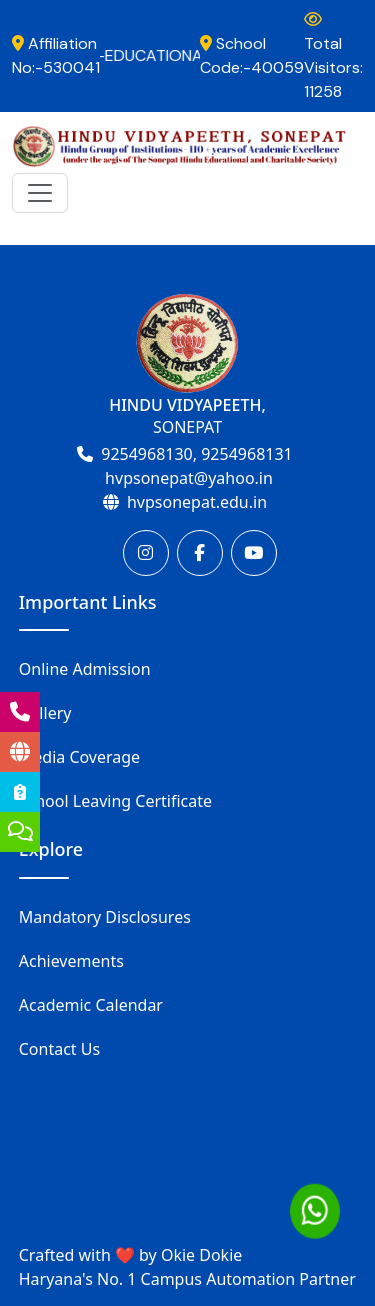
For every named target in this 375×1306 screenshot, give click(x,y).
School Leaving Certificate (115, 801)
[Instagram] (146, 553)
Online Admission (85, 669)
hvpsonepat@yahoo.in (189, 478)
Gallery (45, 713)
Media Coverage (79, 757)
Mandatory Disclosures (105, 917)
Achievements (71, 961)
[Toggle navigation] (40, 193)
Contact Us (59, 1049)
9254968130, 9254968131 (197, 454)
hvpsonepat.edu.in (197, 502)
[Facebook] (200, 553)
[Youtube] (254, 553)
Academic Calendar (91, 1005)
